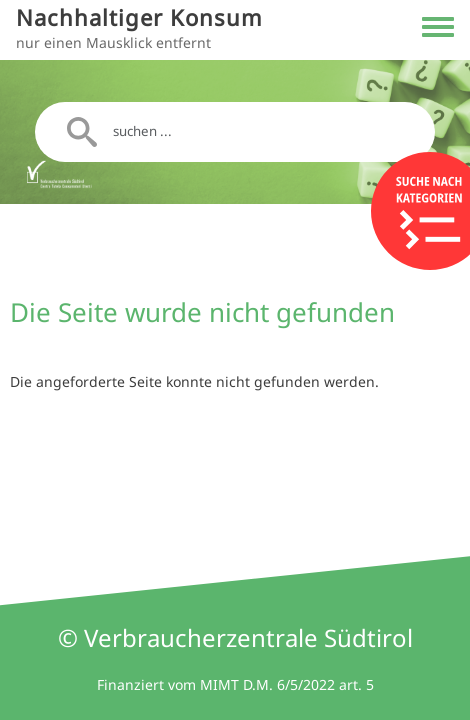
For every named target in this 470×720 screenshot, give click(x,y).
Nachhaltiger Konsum (139, 17)
